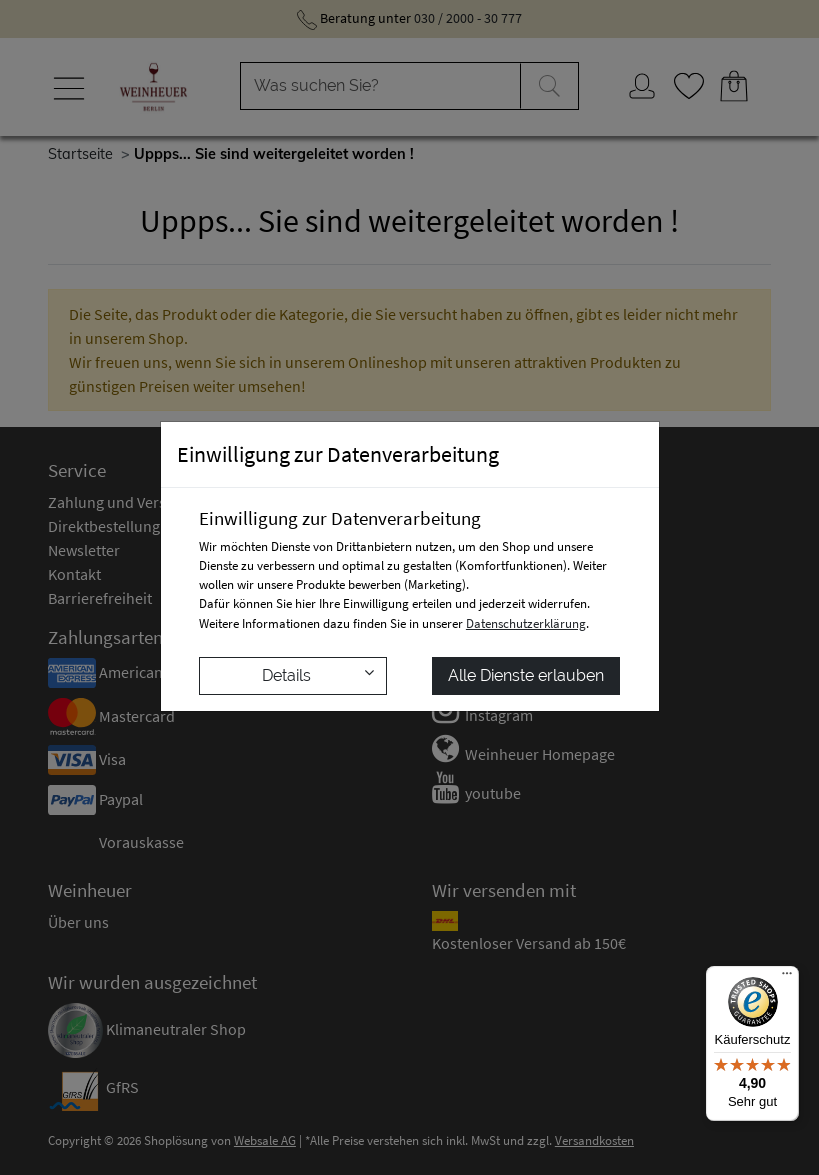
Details (318, 674)
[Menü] (787, 978)
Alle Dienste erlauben (526, 675)
